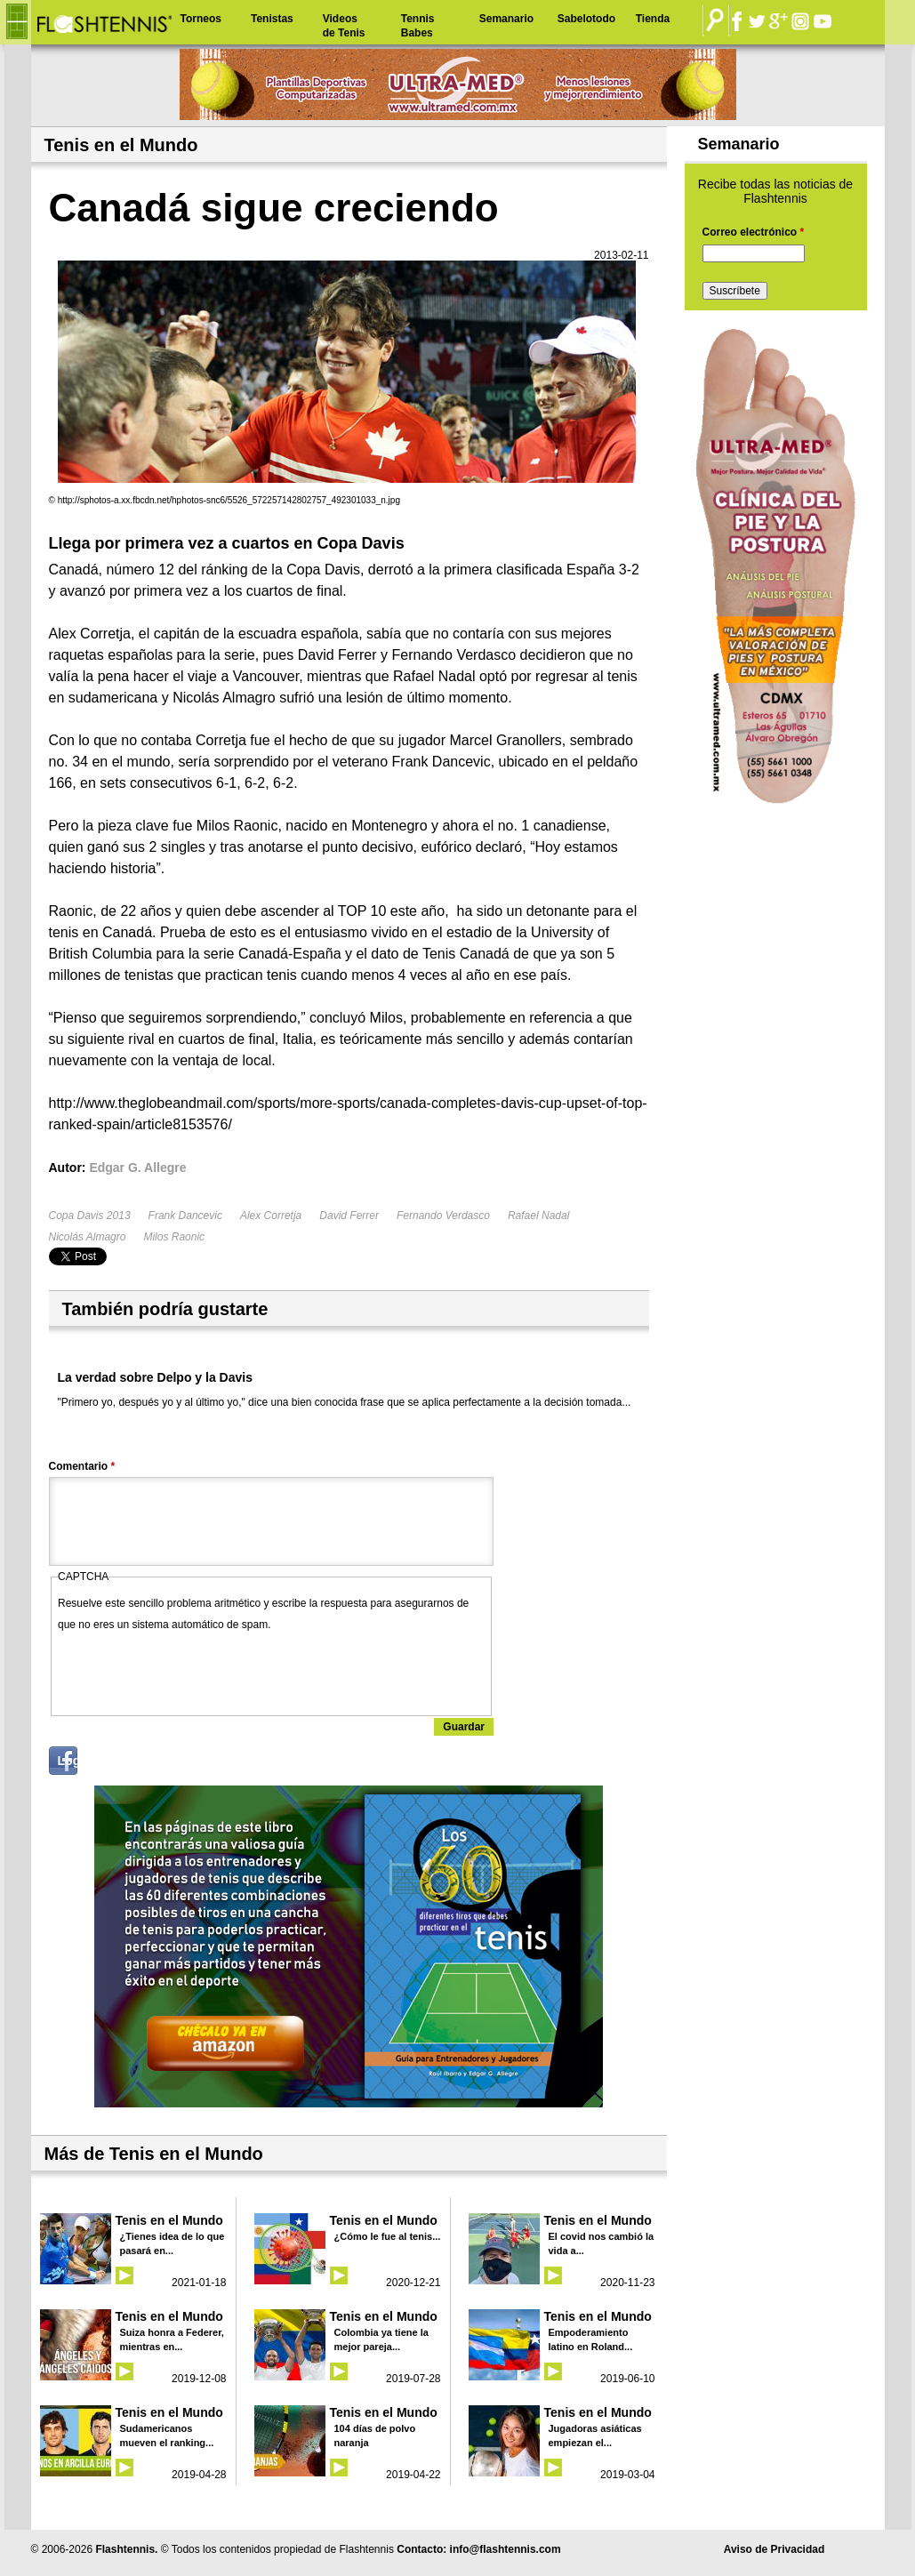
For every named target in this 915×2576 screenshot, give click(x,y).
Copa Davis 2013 (90, 1215)
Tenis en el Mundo (169, 2220)
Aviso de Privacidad (774, 2549)
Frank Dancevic (185, 1215)
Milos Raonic (174, 1237)
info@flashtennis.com (505, 2549)
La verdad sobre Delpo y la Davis (155, 1377)
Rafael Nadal (538, 1215)
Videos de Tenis (344, 25)
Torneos (201, 18)
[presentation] (193, 1670)
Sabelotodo (586, 18)
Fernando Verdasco (443, 1215)
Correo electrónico (753, 232)
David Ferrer (349, 1215)
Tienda (653, 18)
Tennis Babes (418, 25)
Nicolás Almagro (87, 1237)
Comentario (82, 1466)
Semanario (506, 18)
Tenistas (272, 18)
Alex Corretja (270, 1215)
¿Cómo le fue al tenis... (387, 2236)
